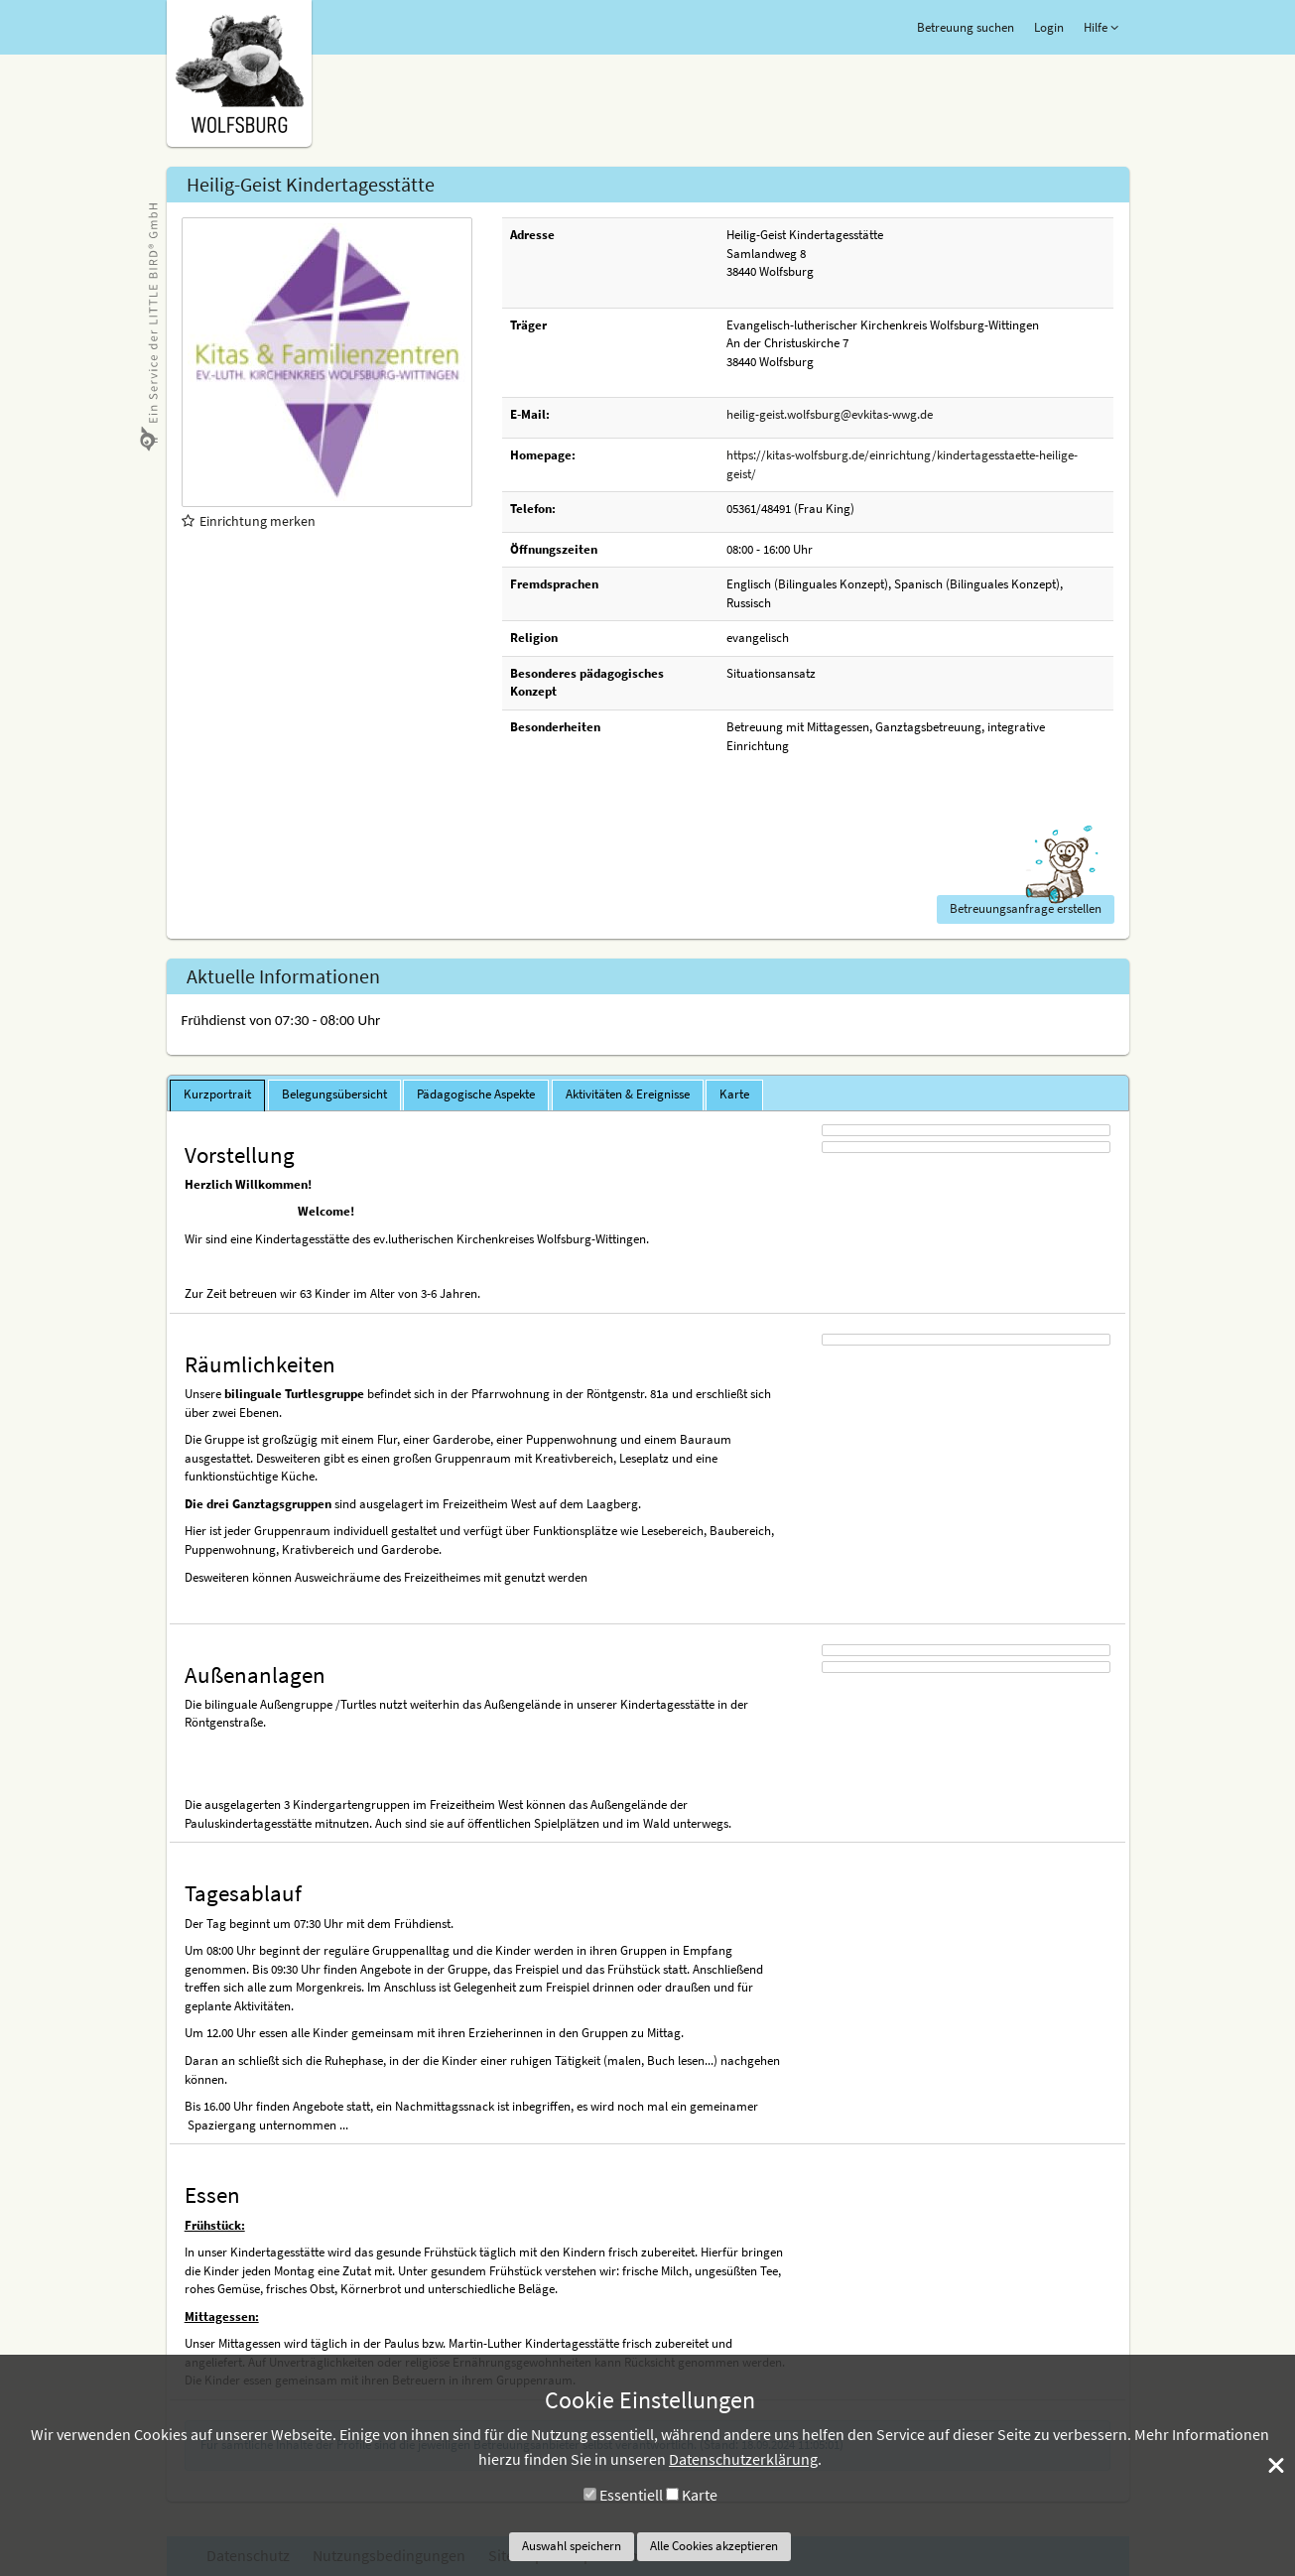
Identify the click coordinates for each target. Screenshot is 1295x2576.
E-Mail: (530, 414)
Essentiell (631, 2495)
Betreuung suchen (965, 27)
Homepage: (543, 455)
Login (1049, 27)
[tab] (217, 1095)
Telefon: (533, 508)
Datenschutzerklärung (743, 2459)
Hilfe (1101, 27)
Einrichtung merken (249, 521)
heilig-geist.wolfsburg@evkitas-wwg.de (829, 414)
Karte (699, 2495)
